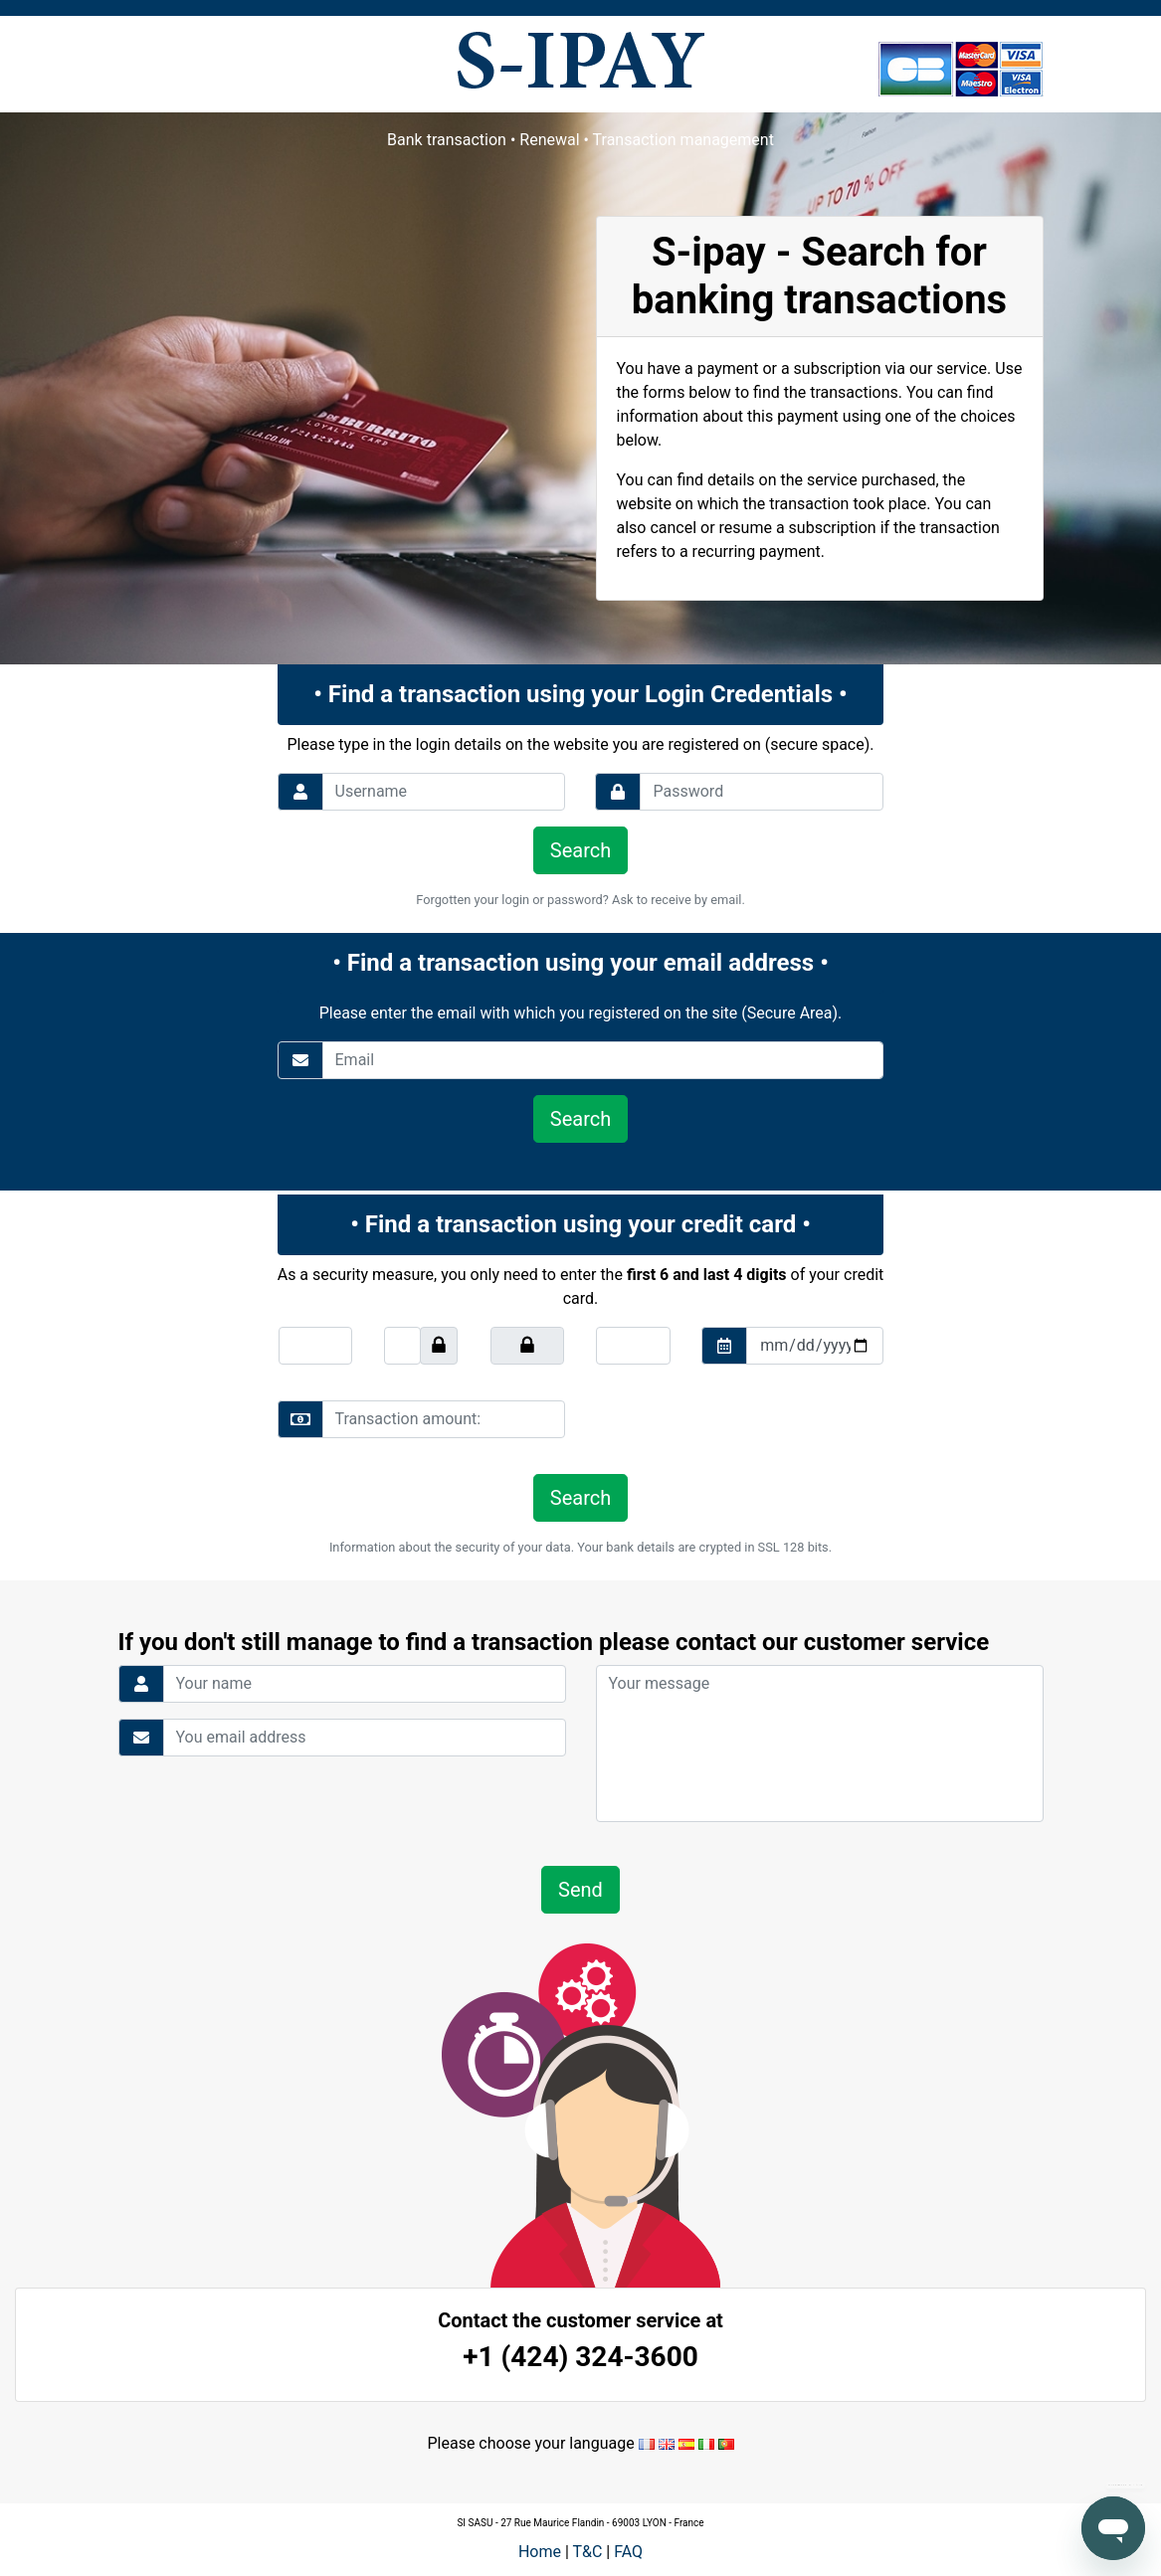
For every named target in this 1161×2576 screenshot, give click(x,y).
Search (580, 850)
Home (539, 2551)
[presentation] (731, 1419)
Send (580, 1890)
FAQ (628, 2551)
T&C (587, 2551)
